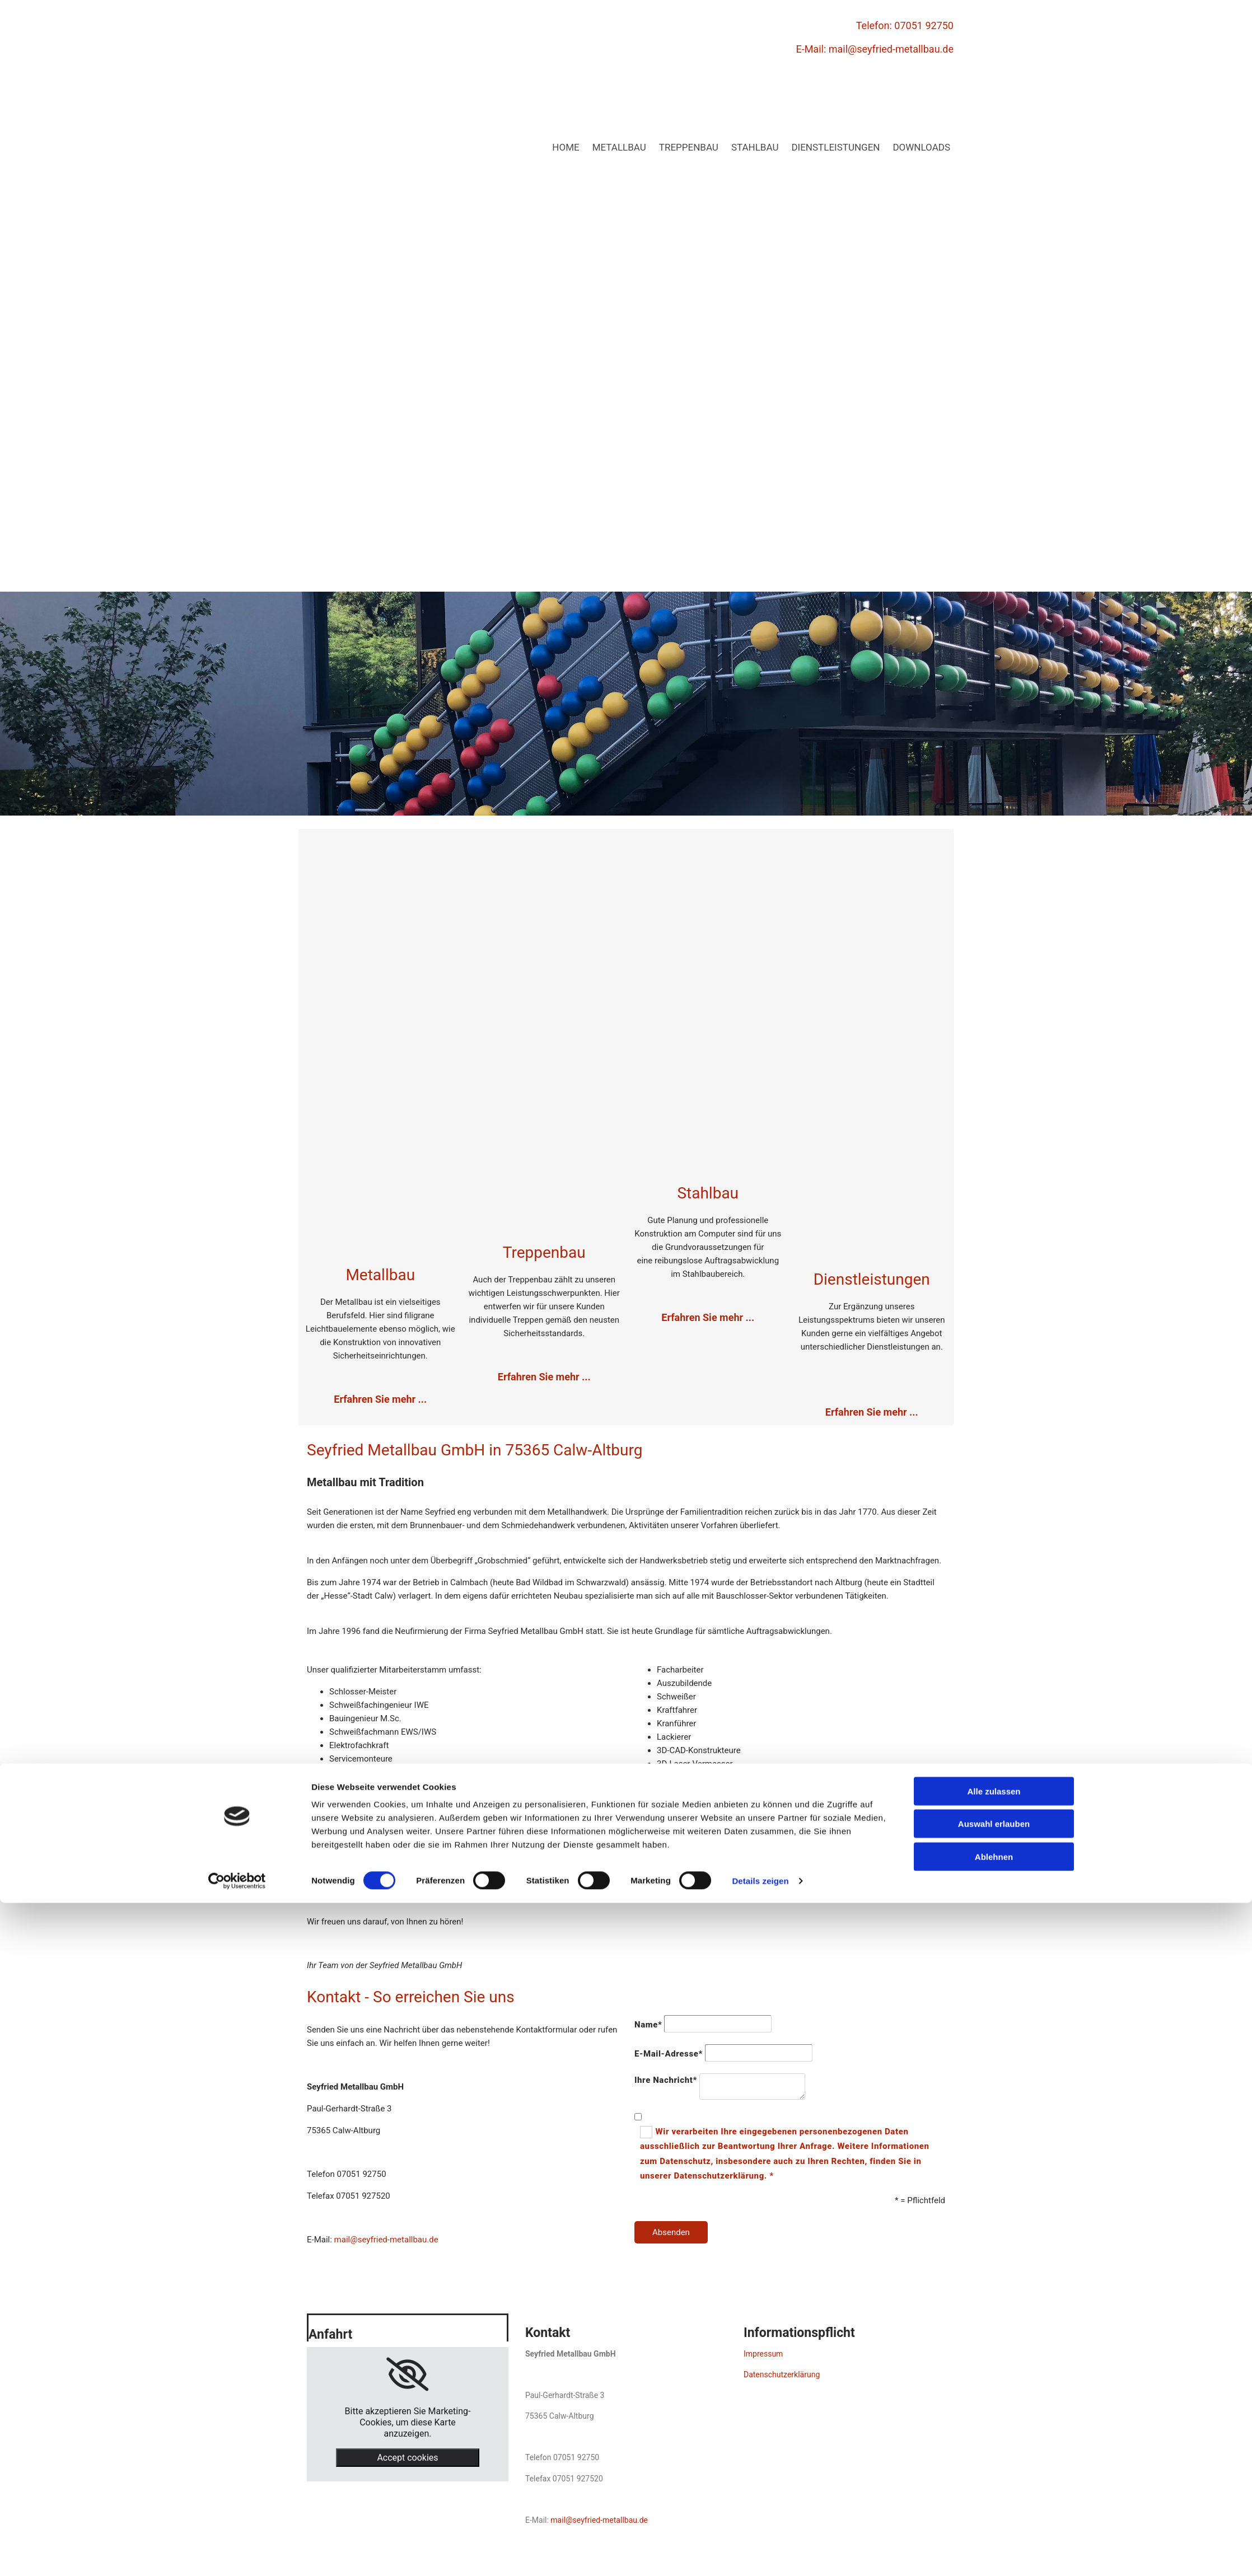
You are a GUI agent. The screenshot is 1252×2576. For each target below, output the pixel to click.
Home (565, 147)
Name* (648, 2025)
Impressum (763, 2353)
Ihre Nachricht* (665, 2080)
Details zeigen (760, 2554)
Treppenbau (688, 147)
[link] (407, 2374)
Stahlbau (755, 147)
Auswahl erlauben (994, 2497)
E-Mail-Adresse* (668, 2054)
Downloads (921, 147)
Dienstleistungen (835, 147)
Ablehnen (994, 2530)
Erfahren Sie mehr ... (544, 1377)
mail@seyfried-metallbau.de (891, 49)
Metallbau (619, 147)
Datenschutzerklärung (782, 2374)
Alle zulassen (993, 2464)
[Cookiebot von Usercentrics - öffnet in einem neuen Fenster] (237, 2554)
